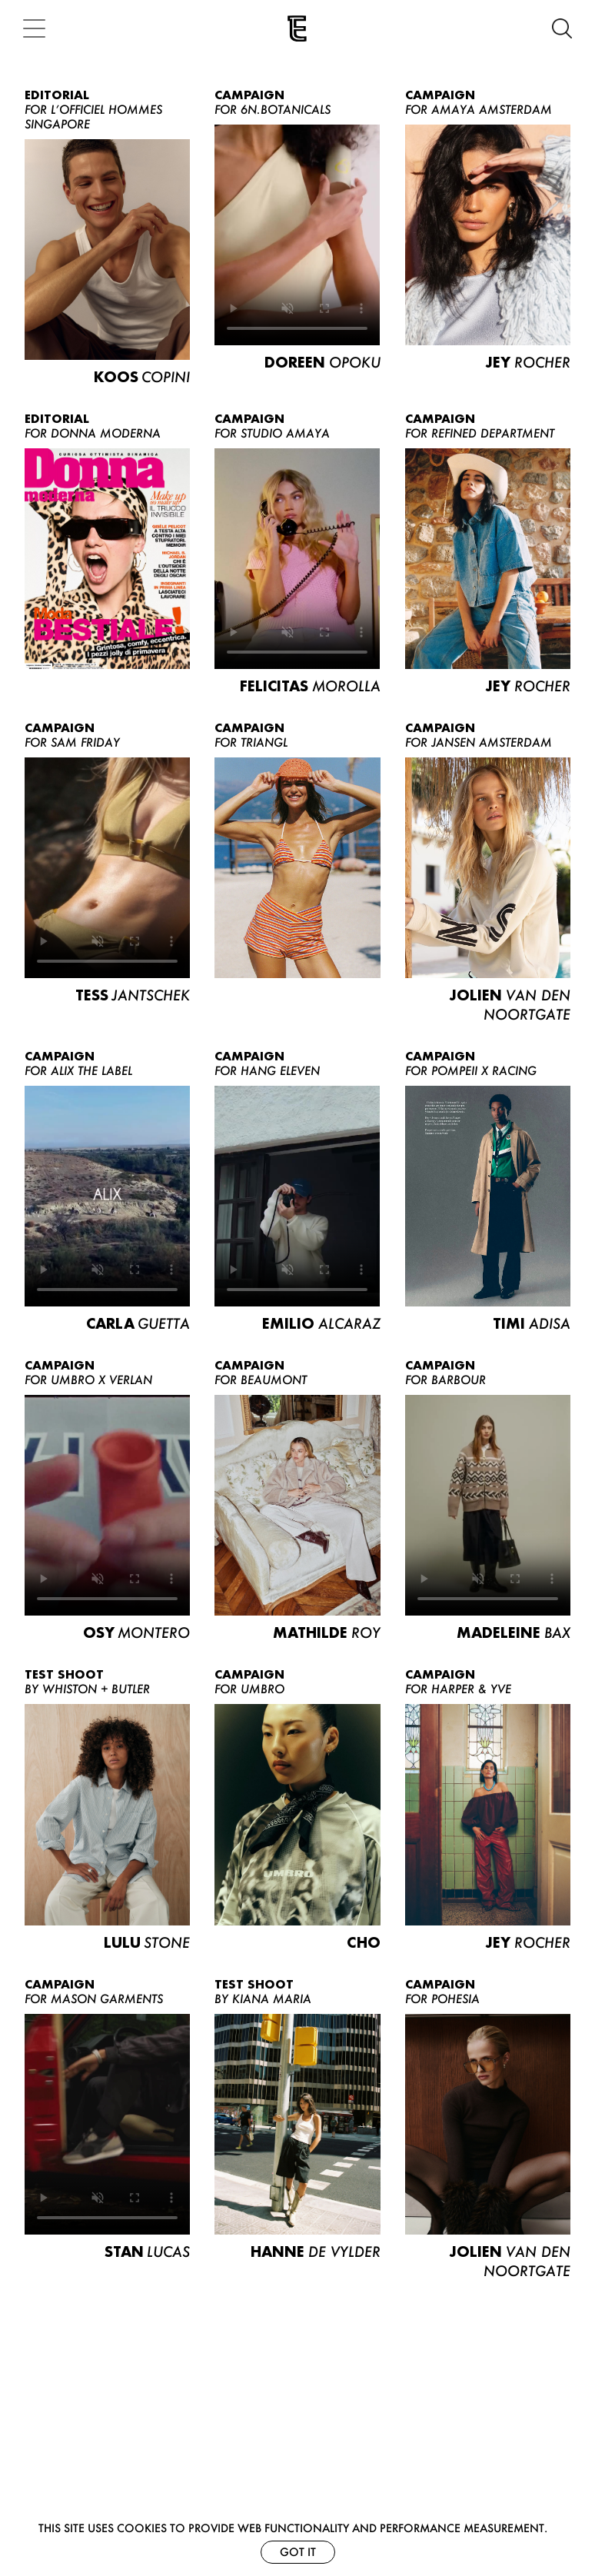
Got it (298, 2551)
